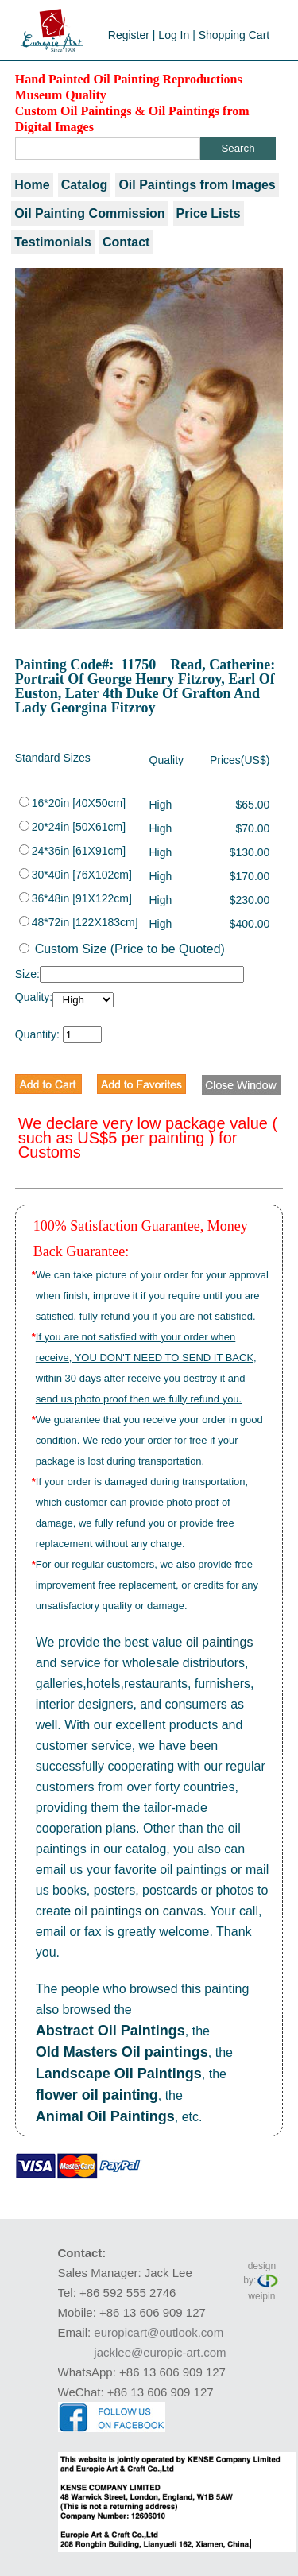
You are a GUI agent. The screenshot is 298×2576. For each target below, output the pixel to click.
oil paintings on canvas (139, 1911)
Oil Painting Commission (89, 213)
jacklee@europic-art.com (160, 2352)
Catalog (84, 185)
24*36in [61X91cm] (72, 850)
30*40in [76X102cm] (75, 874)
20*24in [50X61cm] (72, 827)
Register (128, 35)
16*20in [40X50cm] (72, 803)
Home (31, 185)
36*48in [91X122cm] (75, 898)
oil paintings (219, 1642)
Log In (173, 35)
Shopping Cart (234, 35)
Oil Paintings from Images (196, 185)
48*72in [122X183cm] (78, 922)
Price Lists (208, 213)
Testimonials (52, 242)
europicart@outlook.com (158, 2332)
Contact (126, 242)
